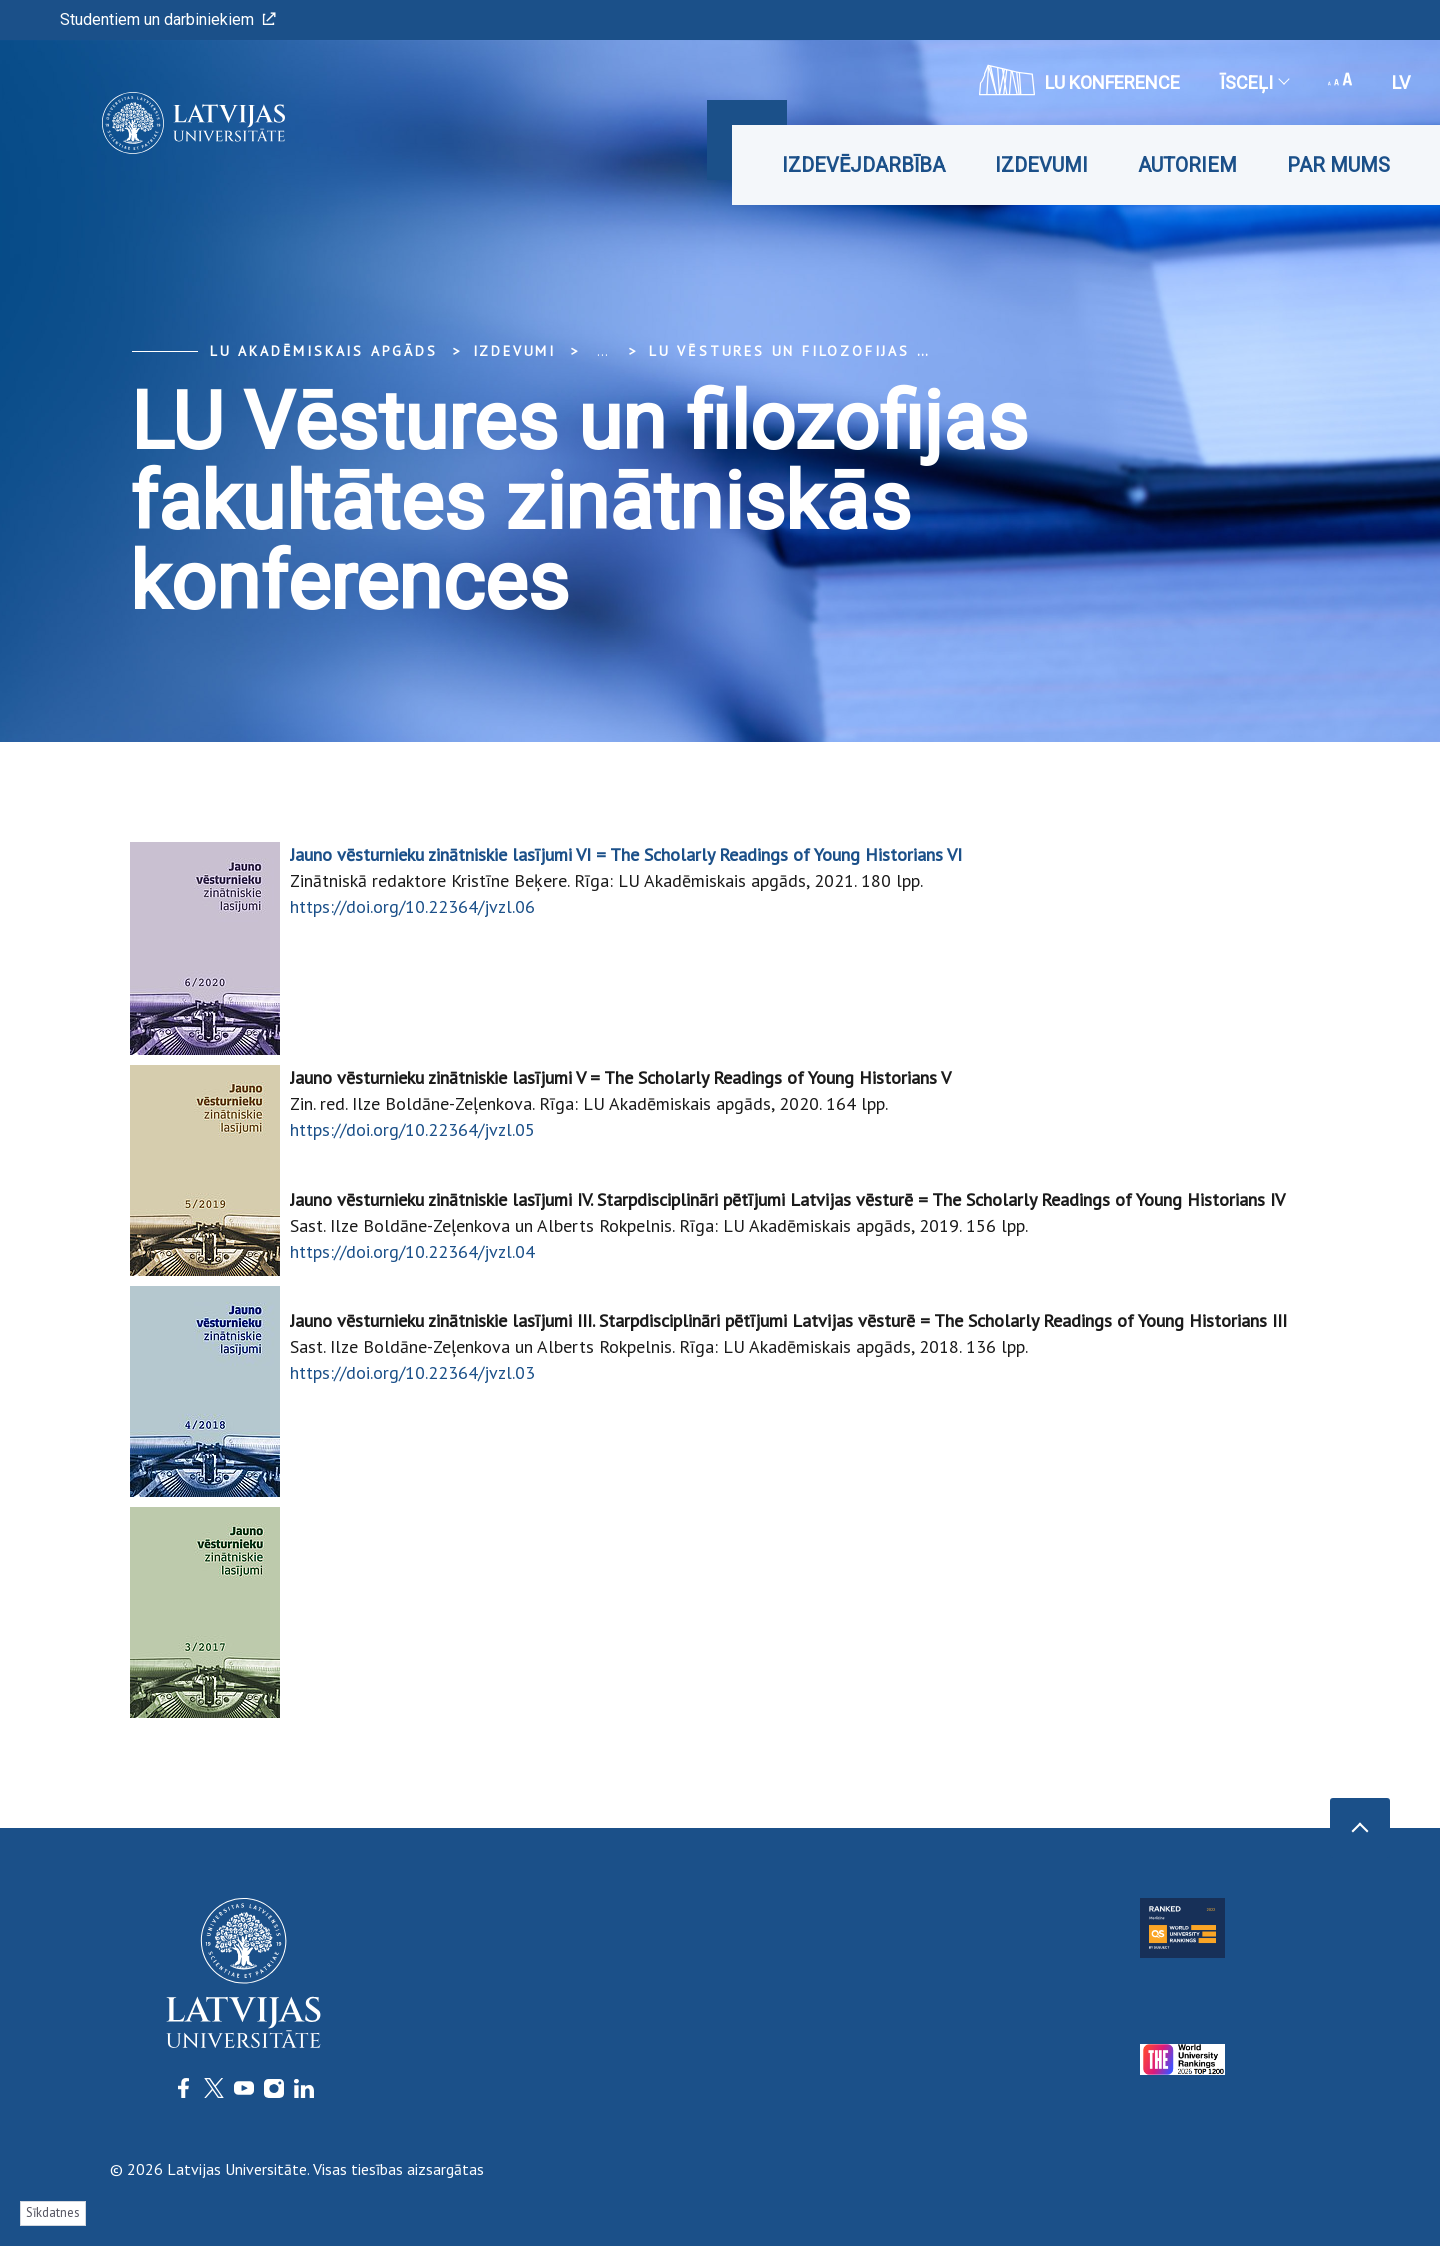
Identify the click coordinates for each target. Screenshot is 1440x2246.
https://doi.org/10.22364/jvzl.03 (412, 1372)
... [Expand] (602, 351)
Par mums (1338, 165)
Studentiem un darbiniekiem (168, 19)
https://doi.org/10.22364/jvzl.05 (412, 1129)
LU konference (1079, 80)
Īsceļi (1254, 82)
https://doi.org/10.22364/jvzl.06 (412, 906)
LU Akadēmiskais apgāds (324, 351)
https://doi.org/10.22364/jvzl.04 (412, 1251)
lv (1401, 82)
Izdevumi (1041, 165)
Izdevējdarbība (863, 165)
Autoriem (1187, 165)
